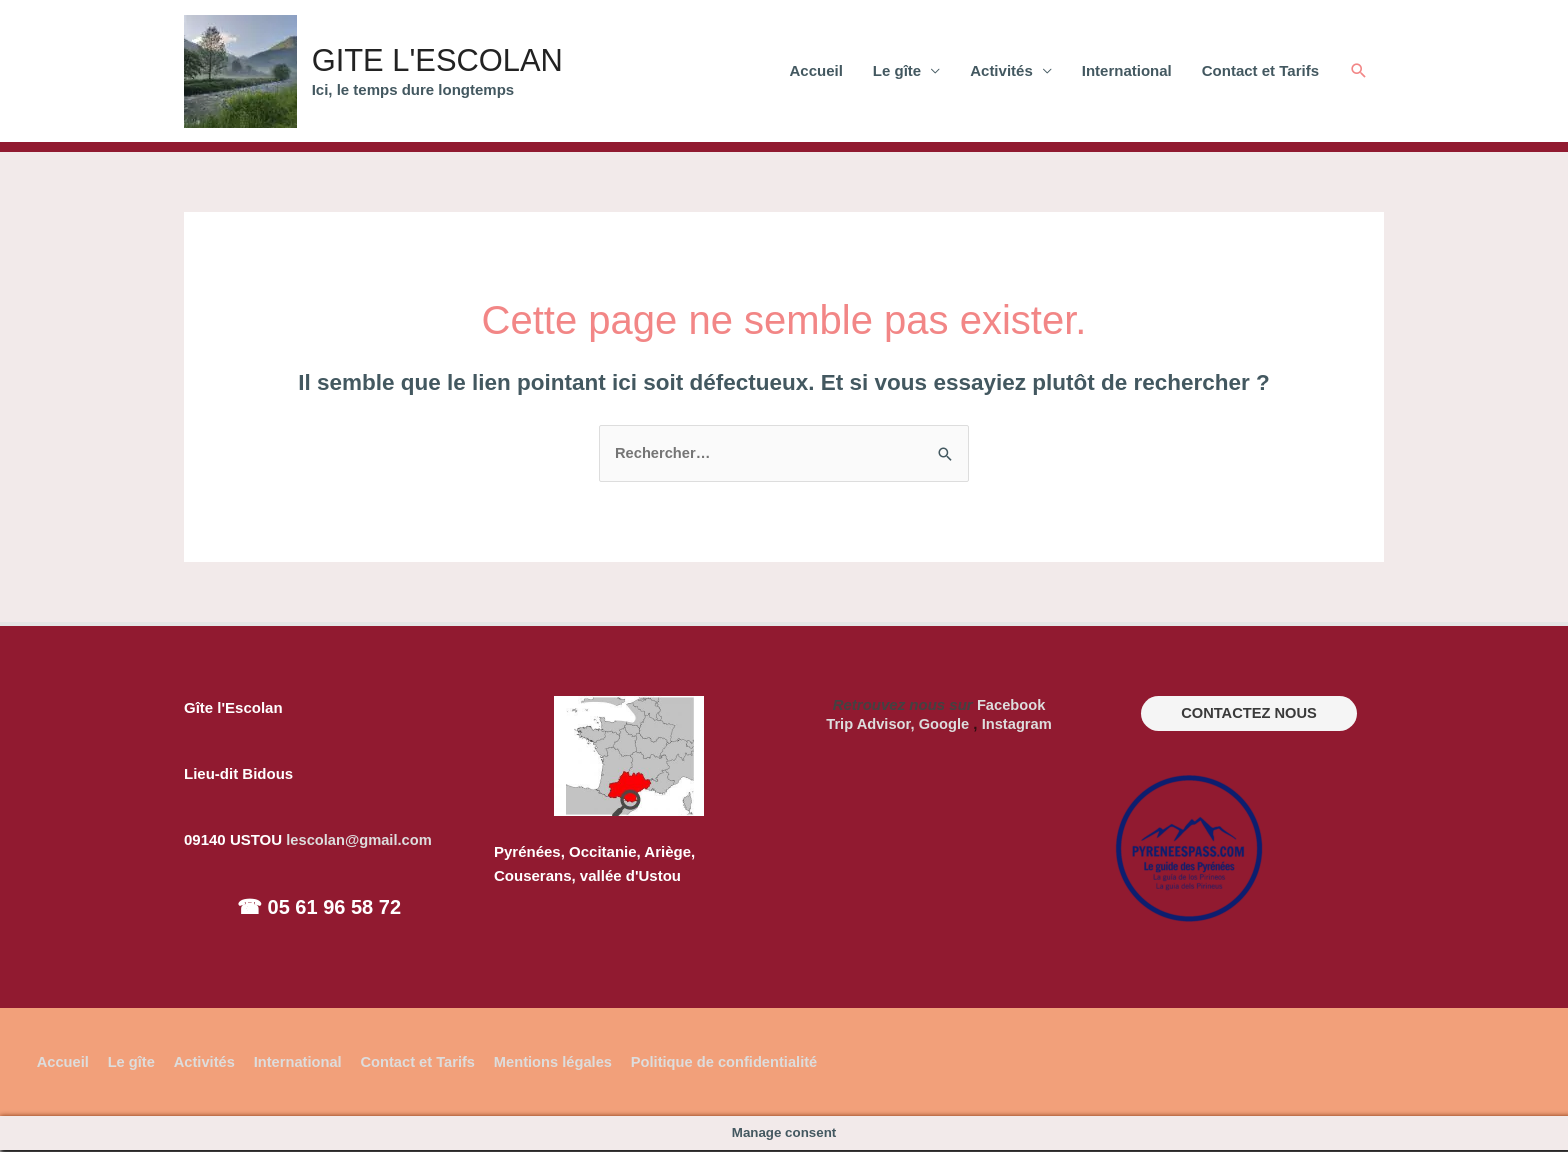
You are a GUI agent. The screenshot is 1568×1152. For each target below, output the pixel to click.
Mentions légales (562, 1063)
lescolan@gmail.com (360, 841)
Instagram (1018, 724)
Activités (1001, 71)
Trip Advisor (867, 724)
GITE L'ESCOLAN (458, 60)
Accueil (816, 71)
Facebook (1011, 706)
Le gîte (897, 71)
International (1127, 71)
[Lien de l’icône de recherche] (1359, 72)
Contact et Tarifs (1260, 71)
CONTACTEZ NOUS (1249, 715)
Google (944, 724)
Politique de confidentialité (737, 1063)
